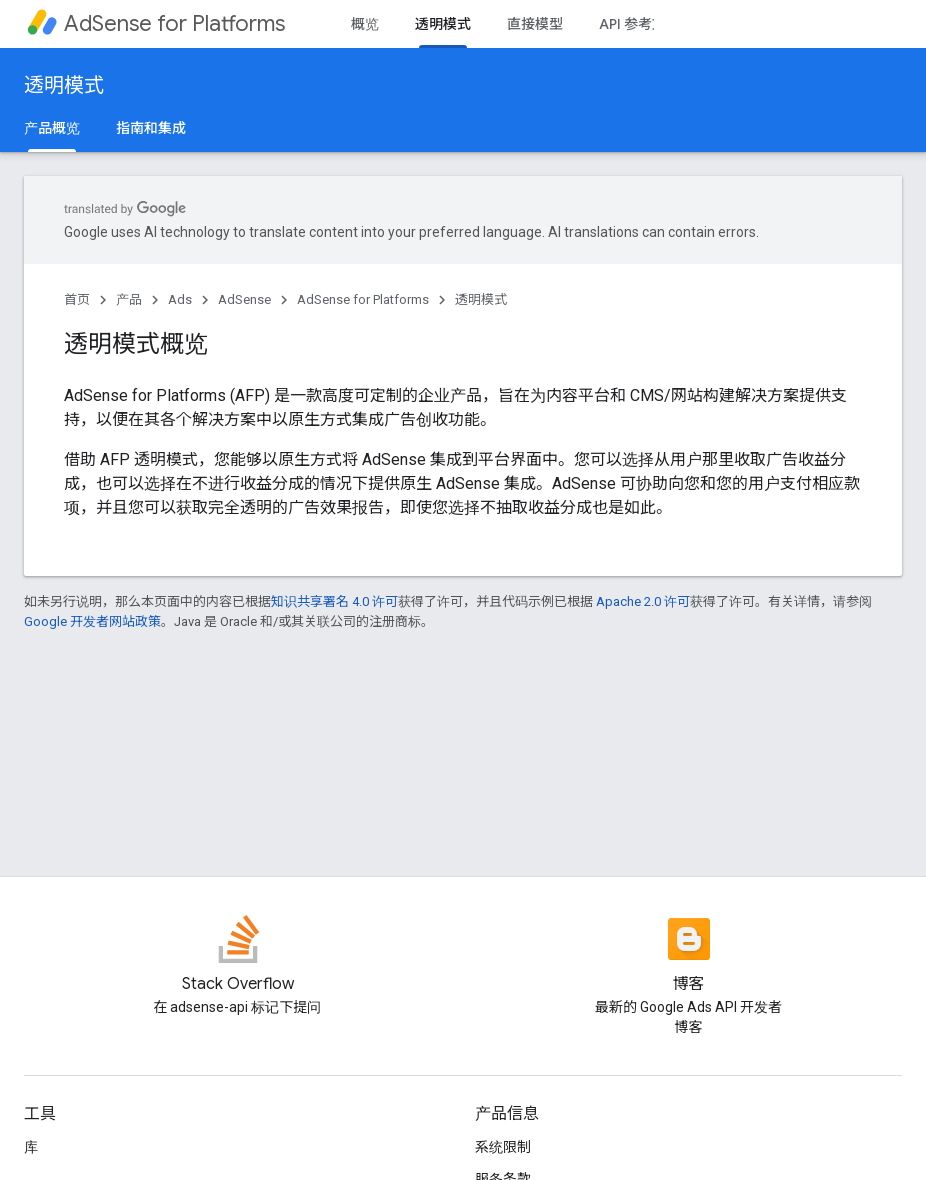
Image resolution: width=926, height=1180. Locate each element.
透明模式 (64, 85)
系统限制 (503, 1147)
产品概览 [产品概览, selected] (52, 128)
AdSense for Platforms (174, 23)
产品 (129, 299)
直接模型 (535, 24)
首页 (77, 299)
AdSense (244, 299)
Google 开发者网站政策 (92, 621)
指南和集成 (151, 128)
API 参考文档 (639, 24)
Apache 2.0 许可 (643, 601)
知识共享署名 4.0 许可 (334, 601)
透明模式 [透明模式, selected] (443, 24)
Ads (180, 299)
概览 (365, 24)
